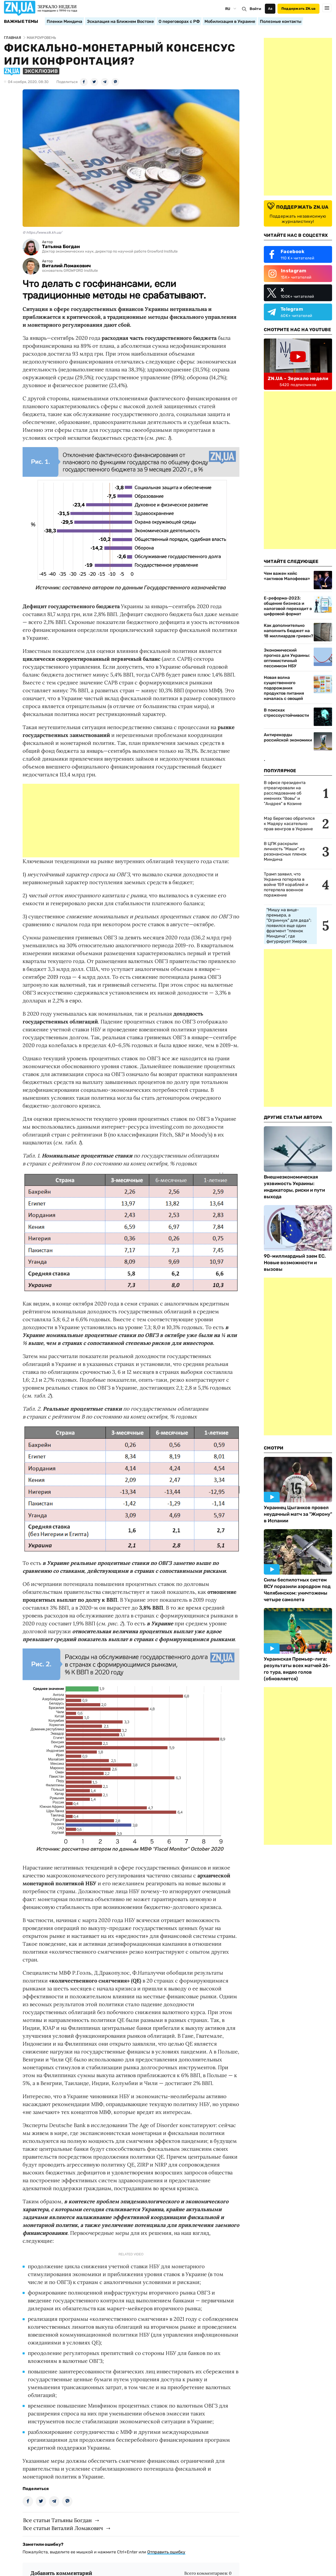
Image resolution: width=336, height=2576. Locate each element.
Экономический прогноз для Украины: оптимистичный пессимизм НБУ (287, 658)
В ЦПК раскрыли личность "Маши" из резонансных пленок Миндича (285, 851)
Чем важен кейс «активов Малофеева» (287, 576)
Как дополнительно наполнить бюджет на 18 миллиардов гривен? (288, 630)
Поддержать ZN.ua (298, 9)
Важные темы (21, 21)
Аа (270, 9)
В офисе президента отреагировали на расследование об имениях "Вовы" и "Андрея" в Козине (285, 793)
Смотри (274, 1448)
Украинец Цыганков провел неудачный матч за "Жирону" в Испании (298, 1514)
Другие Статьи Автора (293, 1117)
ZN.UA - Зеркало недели (298, 378)
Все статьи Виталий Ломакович (63, 2528)
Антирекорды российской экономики (288, 737)
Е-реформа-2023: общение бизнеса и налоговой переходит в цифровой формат (288, 606)
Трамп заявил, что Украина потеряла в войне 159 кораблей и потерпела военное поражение (286, 885)
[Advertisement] (131, 820)
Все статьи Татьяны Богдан (57, 2520)
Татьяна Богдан (61, 246)
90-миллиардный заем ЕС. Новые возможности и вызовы (295, 1262)
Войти (255, 9)
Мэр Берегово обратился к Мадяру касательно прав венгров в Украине (289, 823)
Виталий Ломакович (66, 266)
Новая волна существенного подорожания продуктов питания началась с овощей (284, 688)
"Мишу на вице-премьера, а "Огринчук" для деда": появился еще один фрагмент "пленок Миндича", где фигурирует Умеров (288, 925)
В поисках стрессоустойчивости (286, 713)
